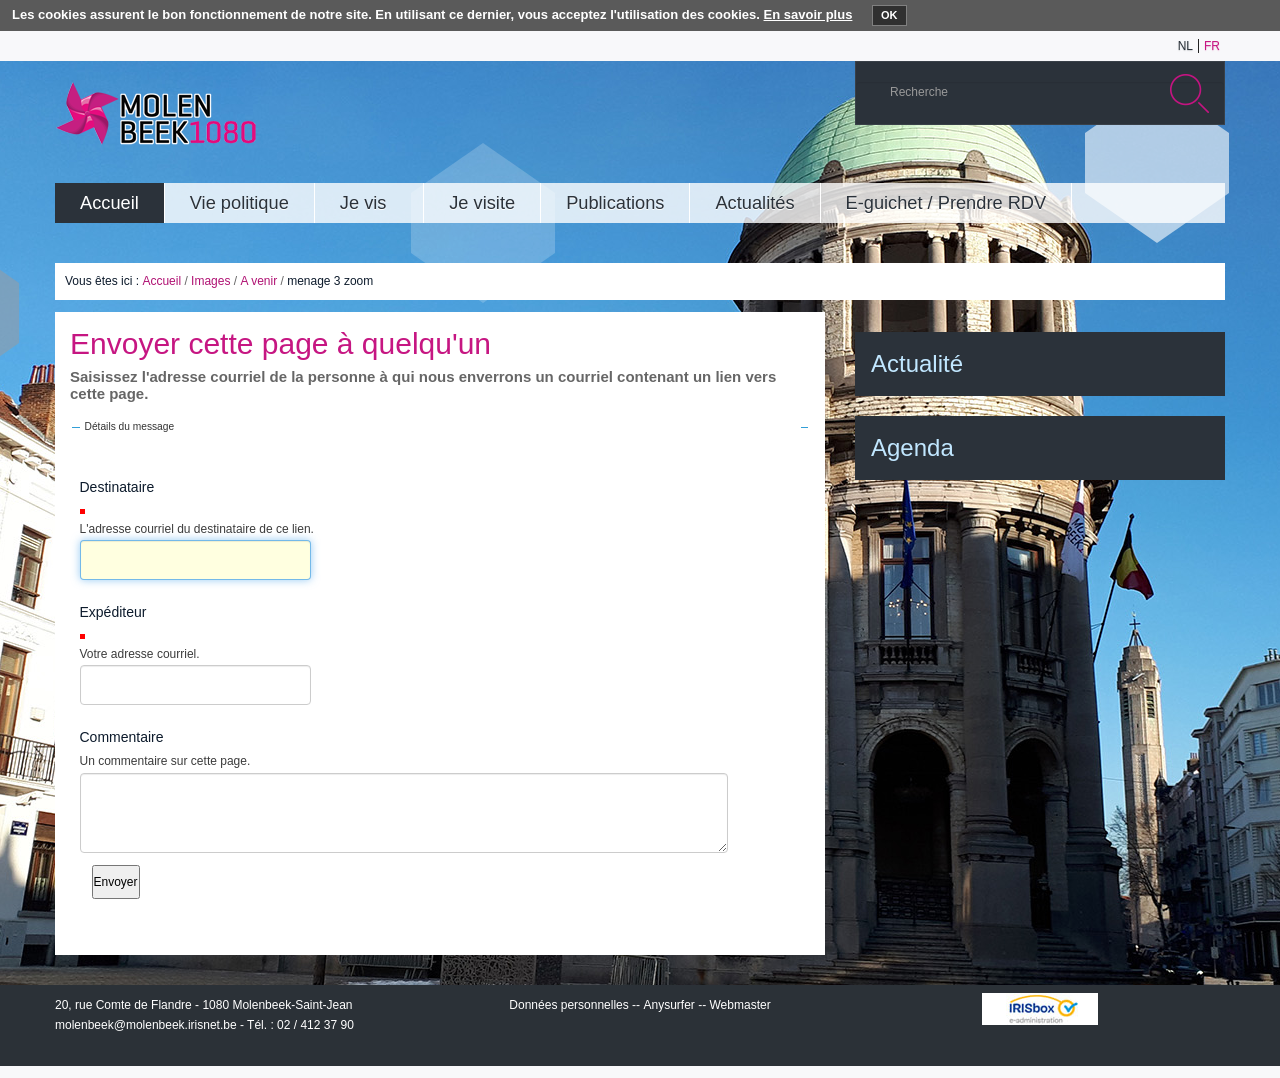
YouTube (1084, 164)
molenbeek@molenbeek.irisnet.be (146, 1025)
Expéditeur (113, 612)
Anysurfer (668, 1005)
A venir (258, 281)
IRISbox (1040, 1009)
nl (1185, 46)
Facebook (1174, 164)
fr (1212, 46)
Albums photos (1114, 164)
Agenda (912, 447)
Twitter (1144, 164)
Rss (1204, 164)
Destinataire (117, 487)
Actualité (917, 363)
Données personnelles (568, 1005)
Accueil (161, 281)
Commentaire (122, 737)
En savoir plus (808, 14)
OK (889, 15)
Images (210, 281)
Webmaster (740, 1005)
